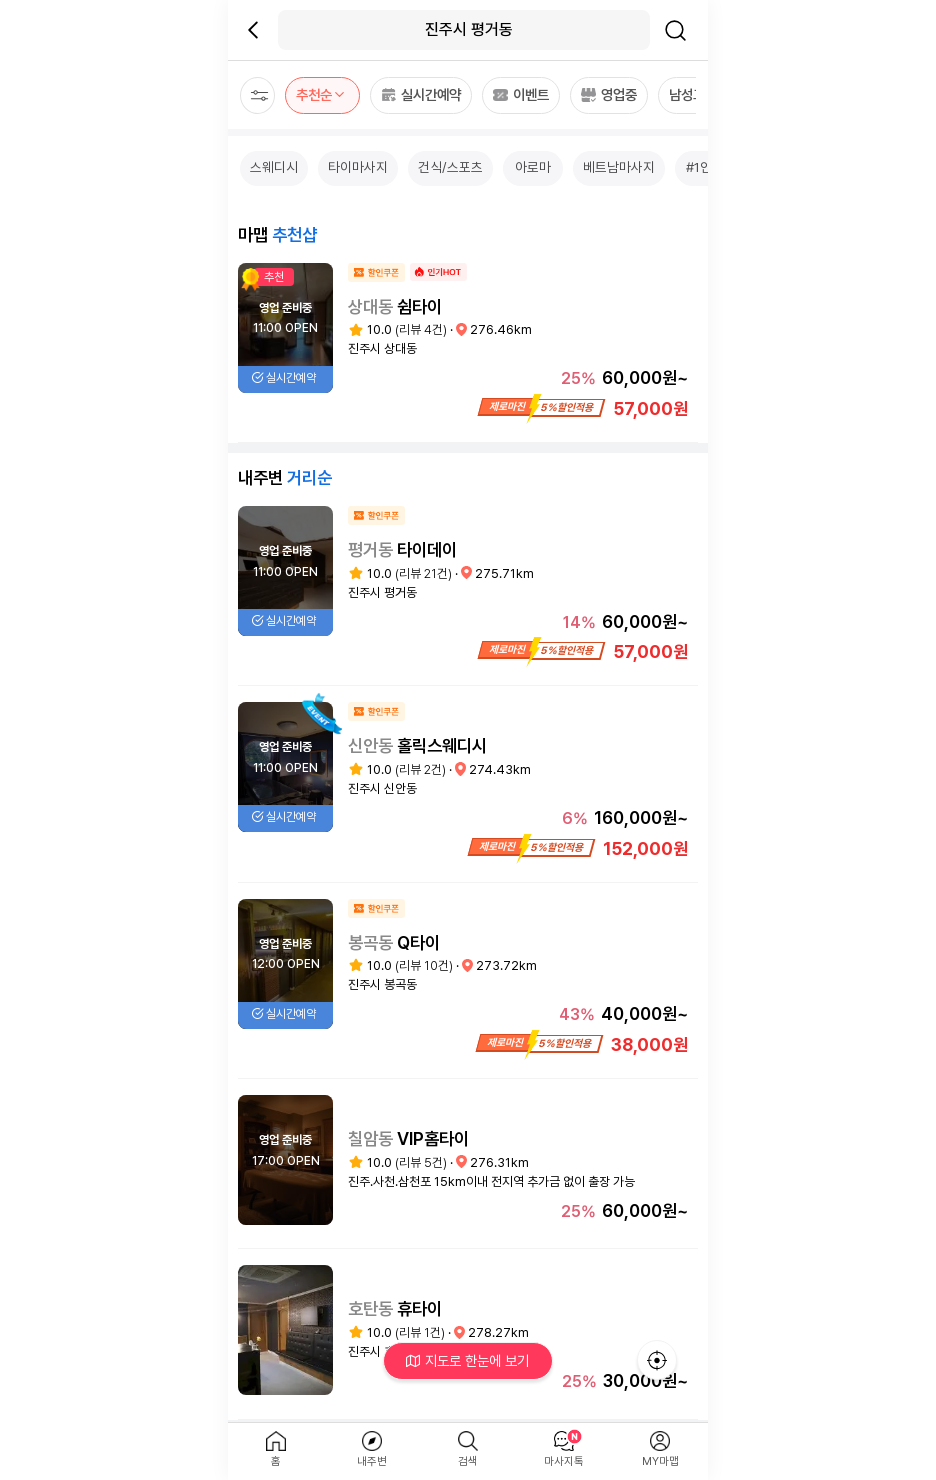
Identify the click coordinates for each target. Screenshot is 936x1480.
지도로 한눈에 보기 (468, 1360)
